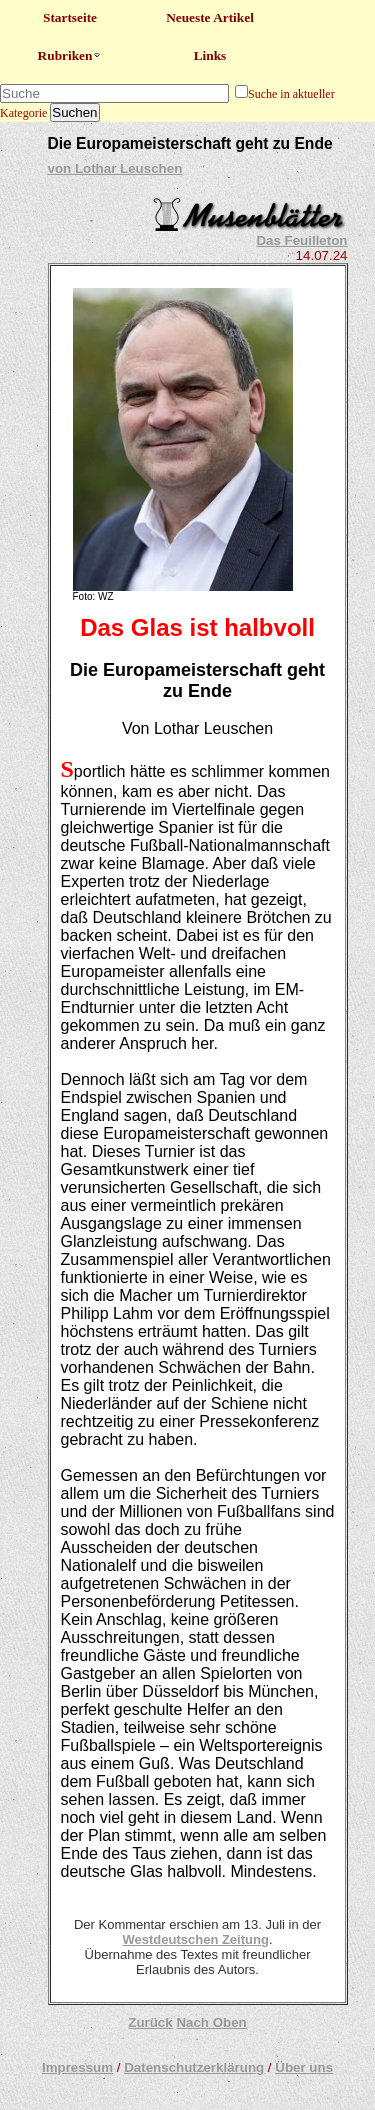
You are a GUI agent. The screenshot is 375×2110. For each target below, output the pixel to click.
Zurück (150, 2022)
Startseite (70, 17)
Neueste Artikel (210, 17)
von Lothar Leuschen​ (115, 168)
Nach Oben (211, 2022)
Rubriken (70, 55)
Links (210, 55)
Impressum (77, 2067)
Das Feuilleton (301, 240)
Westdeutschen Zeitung (195, 1939)
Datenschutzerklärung (194, 2067)
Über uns (304, 2067)
